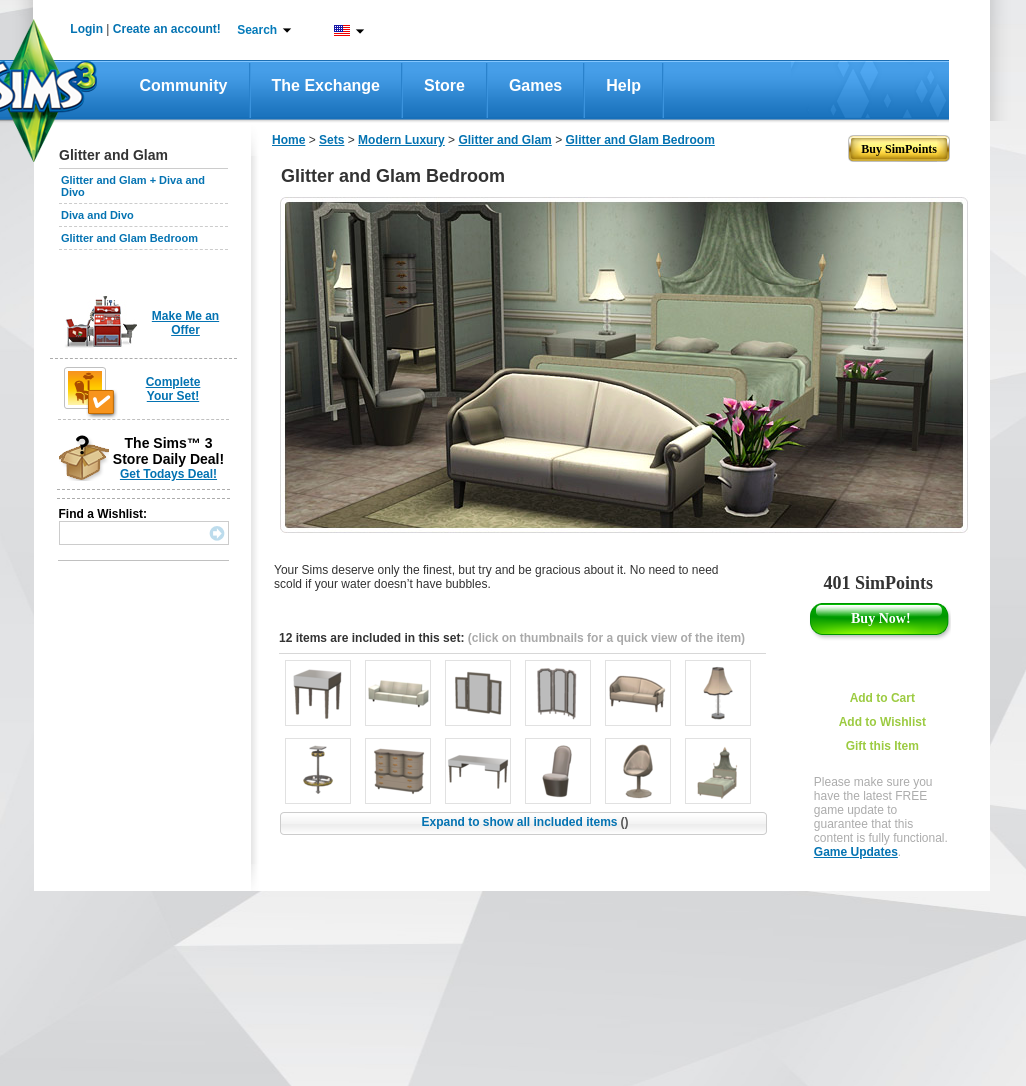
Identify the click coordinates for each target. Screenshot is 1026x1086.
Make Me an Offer (185, 323)
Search (257, 30)
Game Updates (856, 852)
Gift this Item (882, 746)
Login (86, 29)
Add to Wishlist (882, 722)
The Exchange (326, 85)
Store (444, 85)
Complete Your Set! (173, 389)
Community (184, 85)
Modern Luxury (401, 140)
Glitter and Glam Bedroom (129, 238)
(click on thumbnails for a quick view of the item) (606, 638)
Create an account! (167, 29)
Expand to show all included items (524, 822)
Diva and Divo (97, 215)
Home (288, 140)
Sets (331, 140)
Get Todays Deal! (168, 474)
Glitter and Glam (504, 140)
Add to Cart (882, 698)
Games (535, 85)
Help (623, 85)
